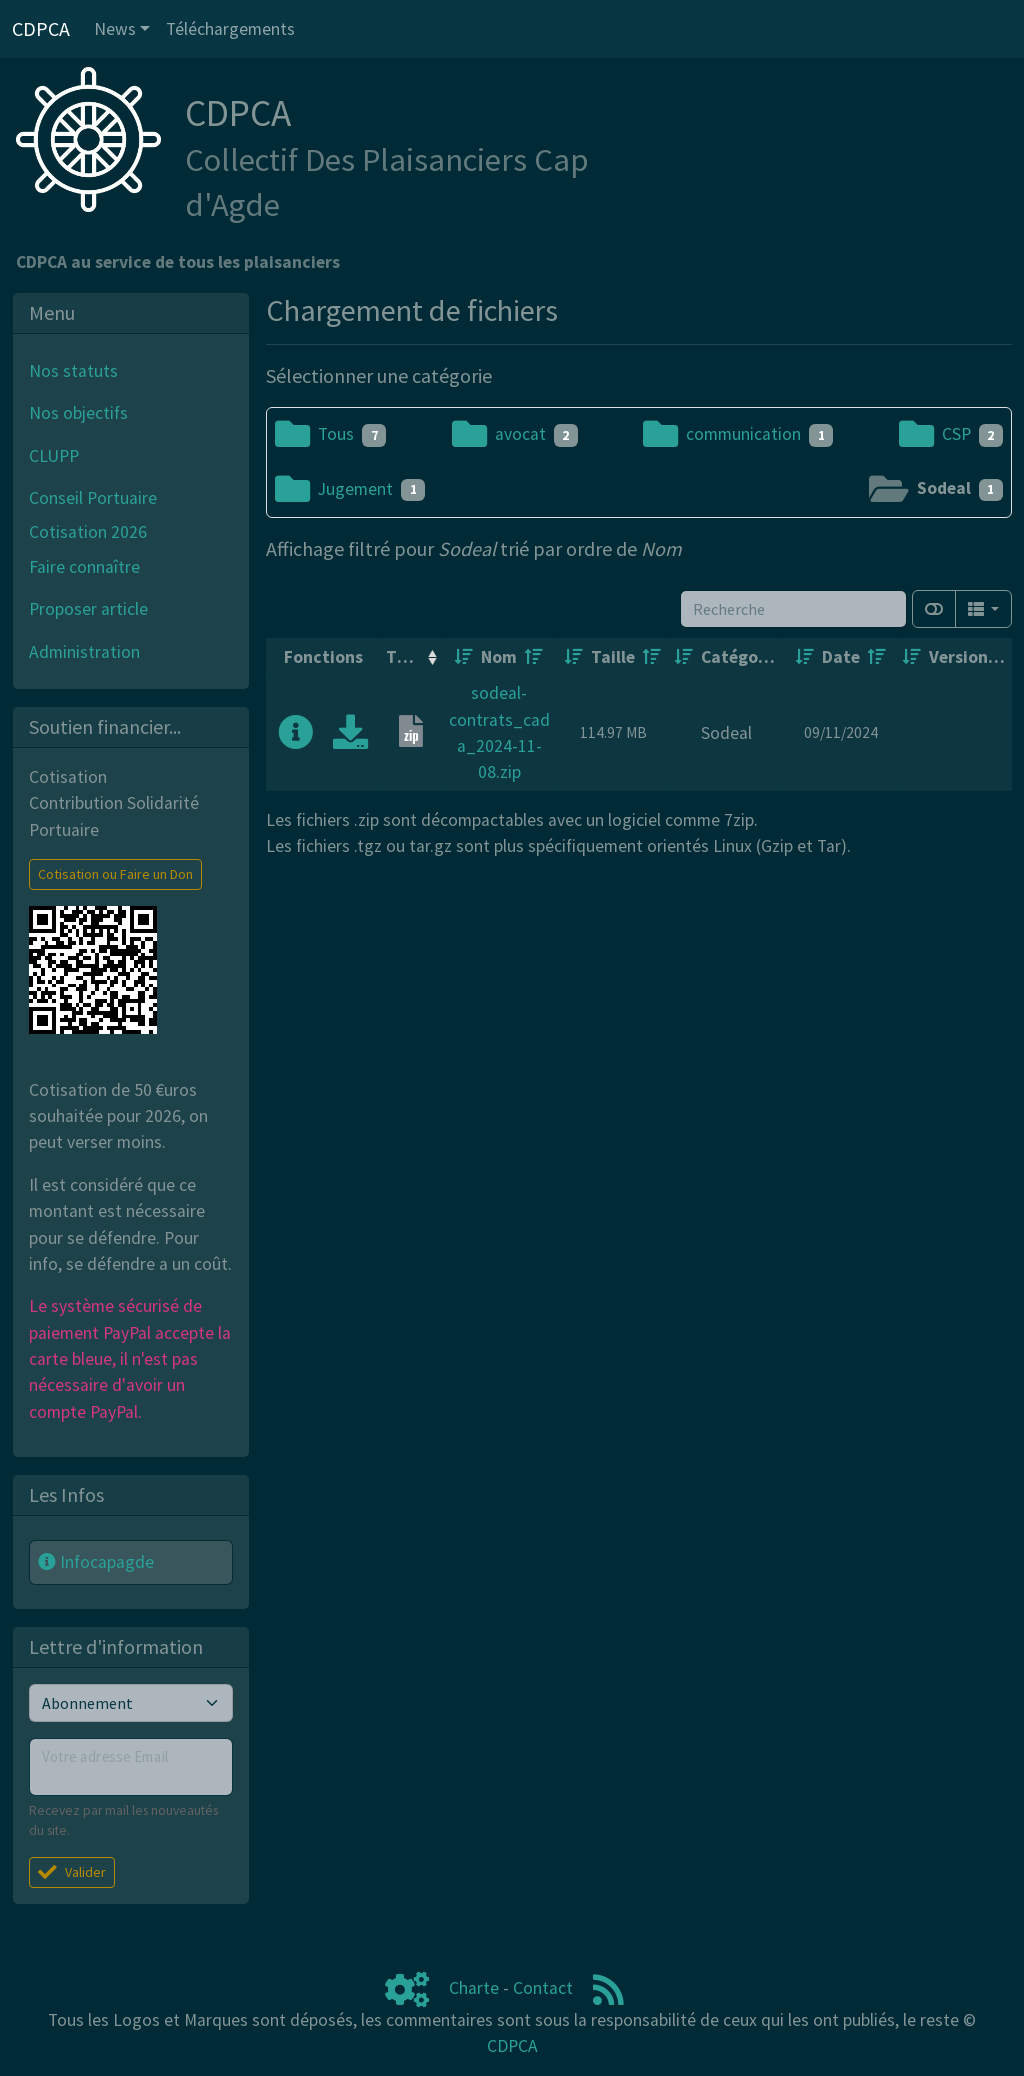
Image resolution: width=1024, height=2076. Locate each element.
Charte (474, 1988)
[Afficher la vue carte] (934, 609)
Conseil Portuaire (93, 498)
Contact (543, 1988)
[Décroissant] (534, 657)
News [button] (115, 29)
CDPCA (512, 2046)
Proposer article (88, 609)
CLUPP (54, 456)
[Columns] (983, 609)
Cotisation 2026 (88, 532)
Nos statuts (73, 371)
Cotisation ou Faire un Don (115, 874)
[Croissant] (464, 657)
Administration (84, 652)
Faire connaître (84, 567)
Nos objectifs (78, 413)
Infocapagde (96, 1562)
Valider (72, 1872)
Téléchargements (230, 29)
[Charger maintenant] (350, 739)
